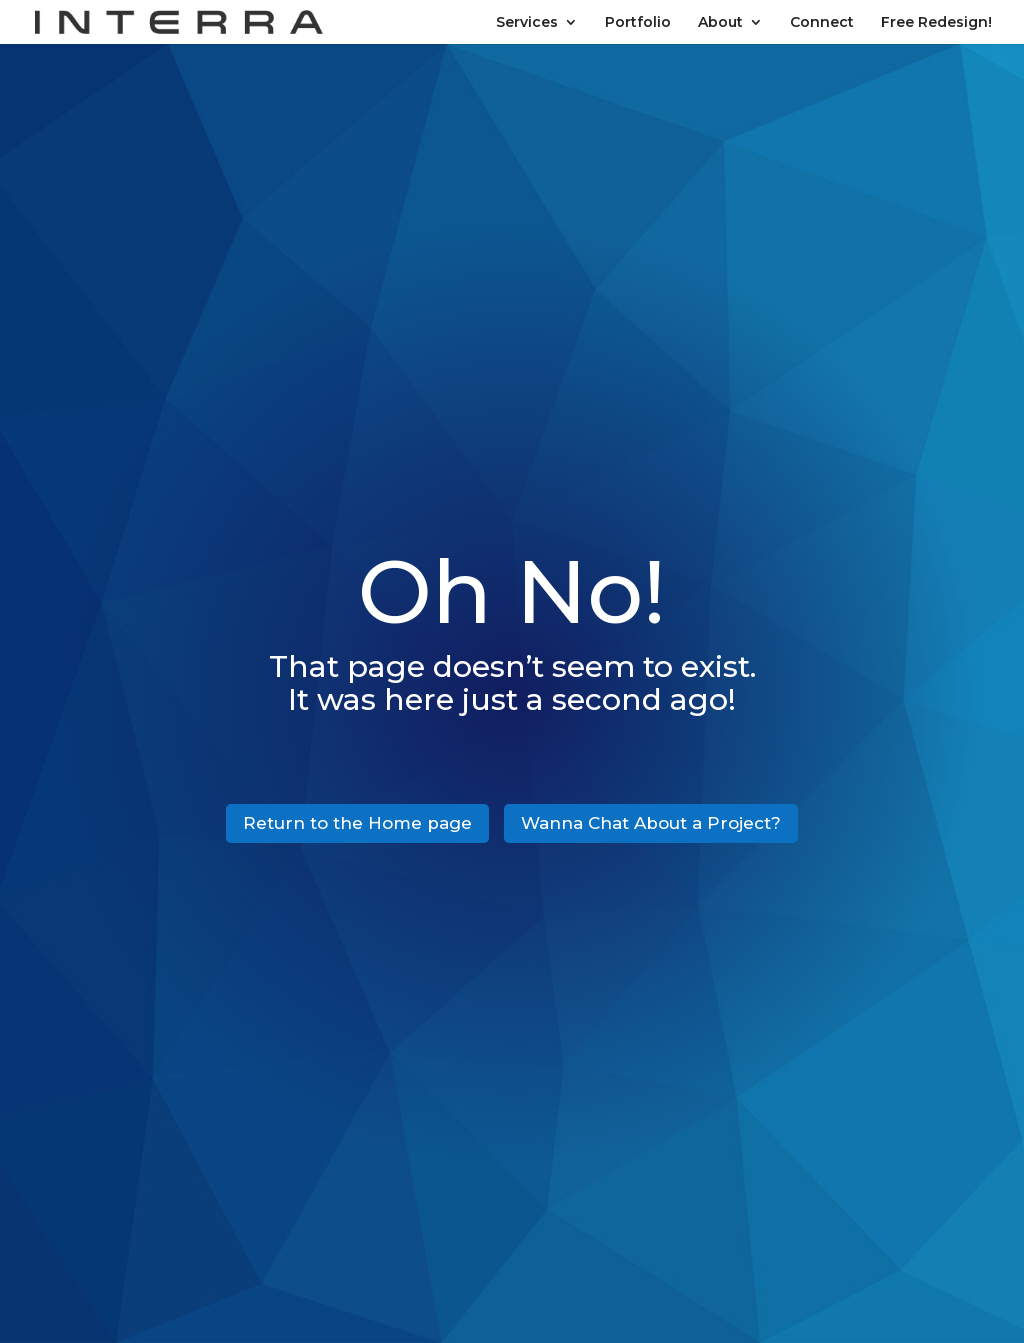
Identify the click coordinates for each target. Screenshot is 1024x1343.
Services (527, 23)
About (720, 23)
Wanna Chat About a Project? (651, 823)
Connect (822, 23)
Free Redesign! (936, 23)
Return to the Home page (357, 823)
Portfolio (638, 23)
